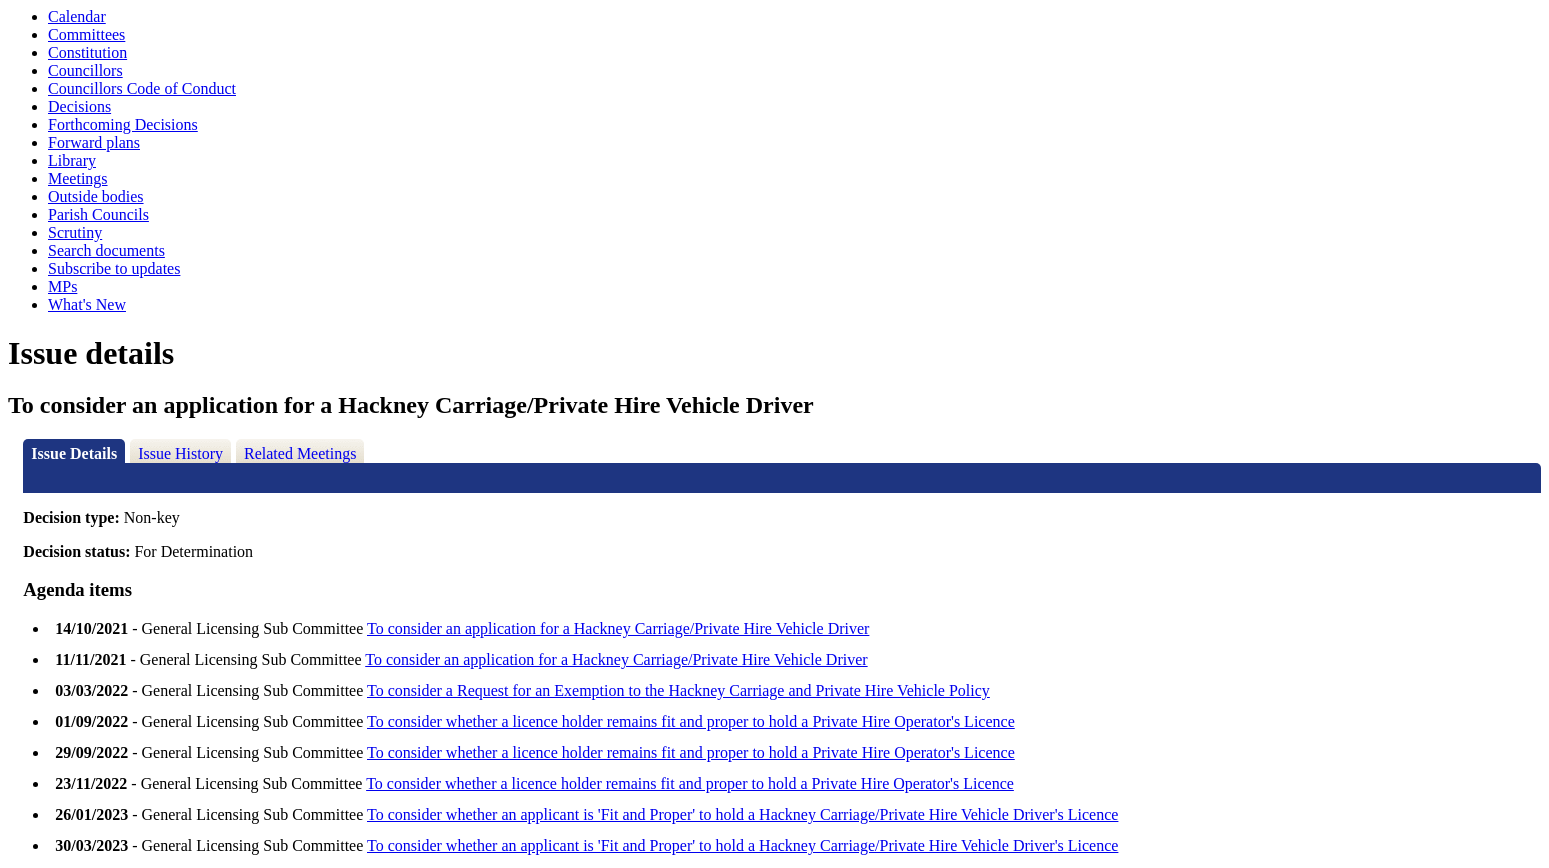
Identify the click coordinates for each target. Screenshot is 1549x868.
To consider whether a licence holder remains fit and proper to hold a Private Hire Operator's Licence (691, 721)
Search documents (106, 250)
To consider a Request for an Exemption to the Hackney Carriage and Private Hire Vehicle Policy (678, 690)
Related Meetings (300, 453)
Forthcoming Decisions (123, 124)
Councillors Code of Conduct (142, 88)
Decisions (79, 106)
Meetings (78, 178)
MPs (62, 286)
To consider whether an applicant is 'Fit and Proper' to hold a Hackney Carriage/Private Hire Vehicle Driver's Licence (742, 814)
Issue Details (74, 453)
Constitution (87, 52)
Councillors (85, 70)
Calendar (77, 16)
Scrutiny (75, 232)
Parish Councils (98, 214)
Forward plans (94, 142)
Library (72, 160)
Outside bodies (96, 196)
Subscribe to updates (114, 268)
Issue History (180, 453)
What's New (87, 304)
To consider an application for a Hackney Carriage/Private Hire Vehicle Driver (618, 628)
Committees (86, 34)
